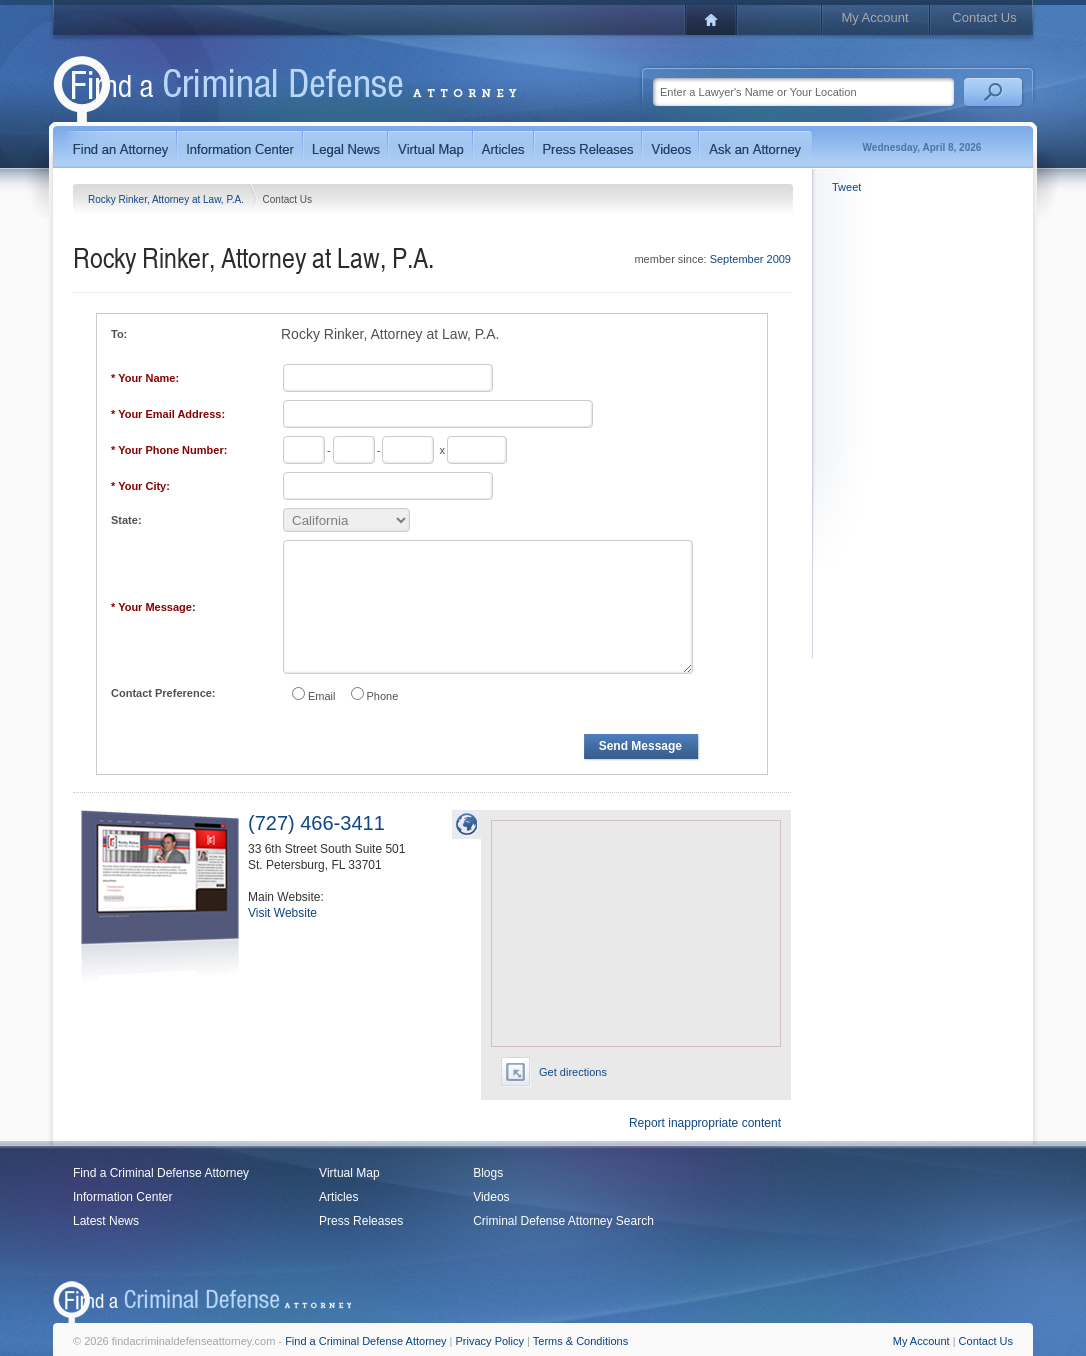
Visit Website (282, 913)
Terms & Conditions (580, 1341)
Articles (338, 1197)
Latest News (106, 1221)
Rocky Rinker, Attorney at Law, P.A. (167, 199)
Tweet (846, 187)
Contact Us (984, 17)
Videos (491, 1197)
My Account (874, 17)
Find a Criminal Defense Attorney (161, 1173)
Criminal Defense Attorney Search (563, 1221)
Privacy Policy (490, 1341)
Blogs (488, 1173)
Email (322, 696)
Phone (383, 696)
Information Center (122, 1197)
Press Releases (361, 1221)
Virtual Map (349, 1173)
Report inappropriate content (705, 1123)
